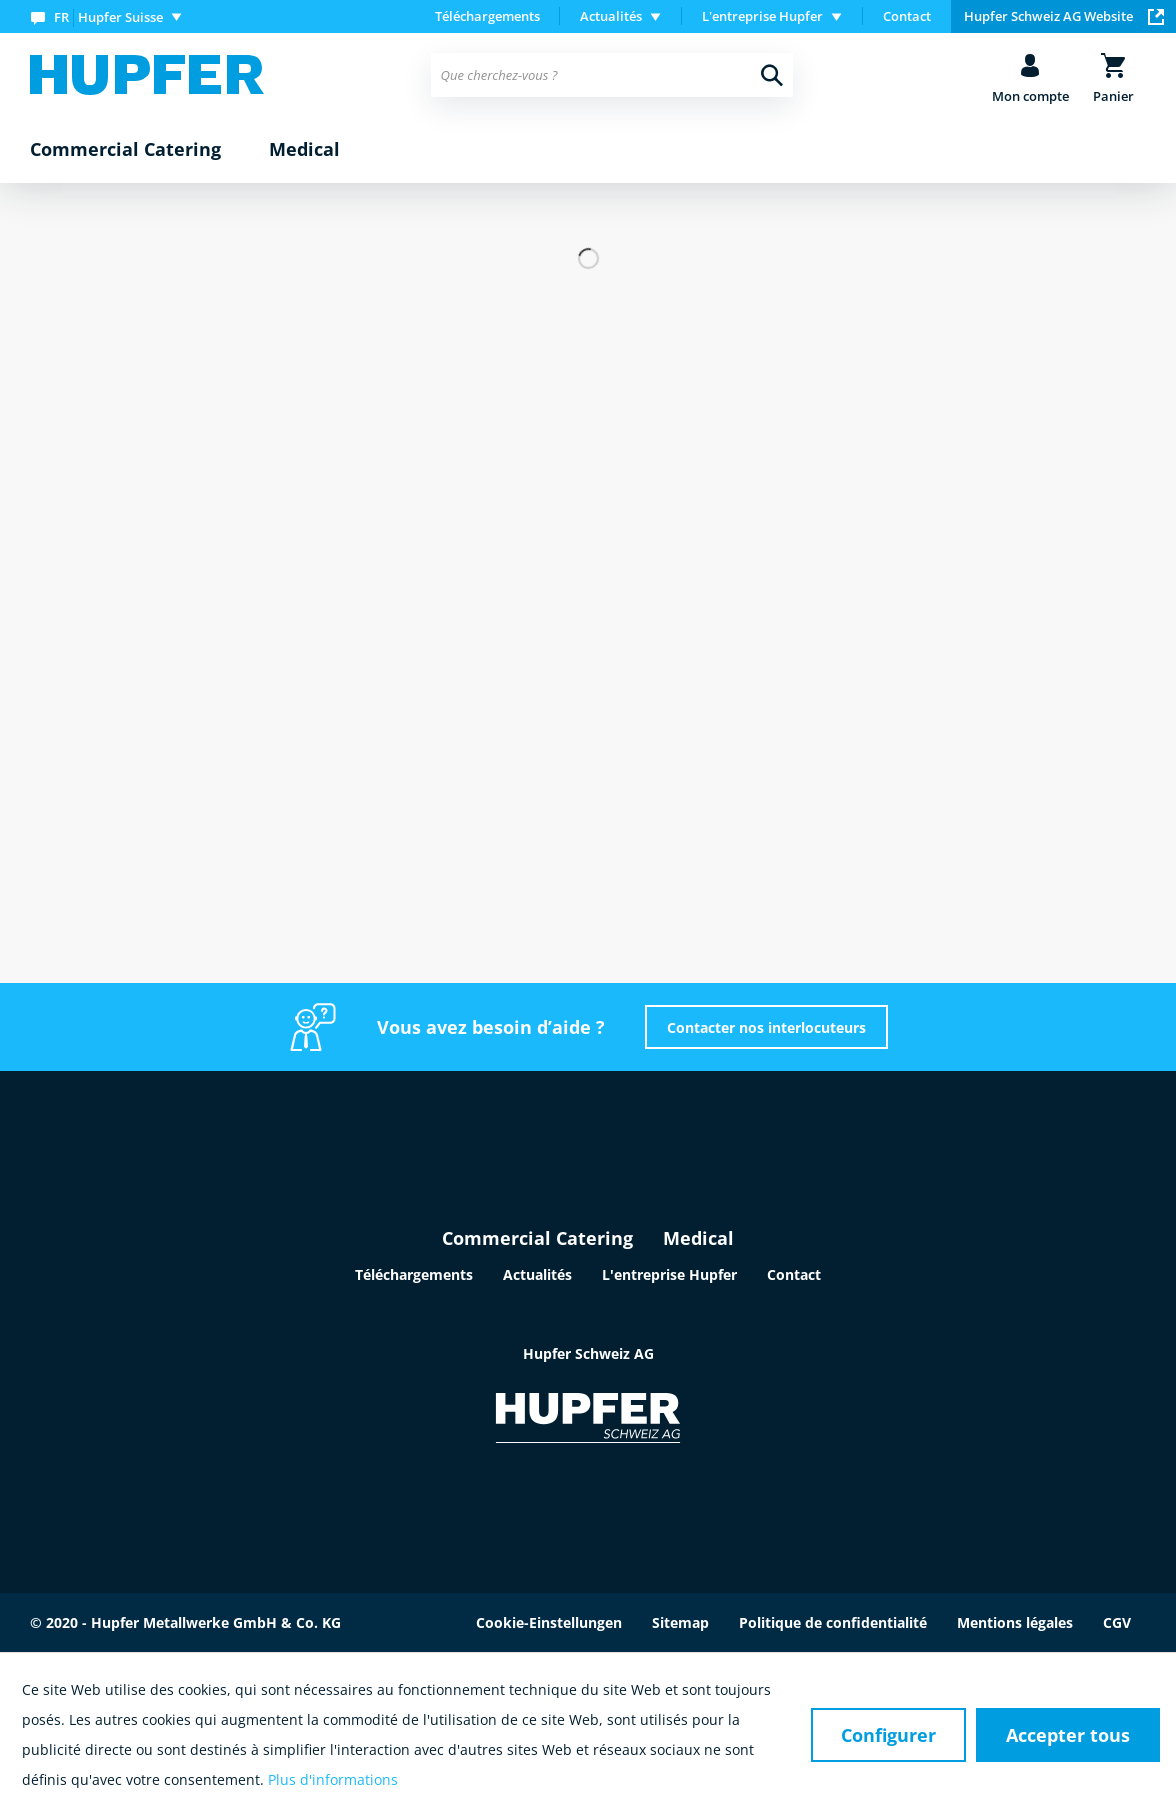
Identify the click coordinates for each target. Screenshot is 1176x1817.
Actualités (537, 1274)
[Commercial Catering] (125, 150)
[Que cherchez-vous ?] (612, 75)
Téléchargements (487, 16)
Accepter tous (1068, 1735)
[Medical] (304, 150)
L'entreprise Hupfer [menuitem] (762, 16)
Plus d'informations (333, 1779)
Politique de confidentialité (833, 1622)
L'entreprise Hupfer (669, 1274)
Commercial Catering (537, 1238)
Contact (907, 16)
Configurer (888, 1735)
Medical (698, 1238)
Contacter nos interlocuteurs (766, 1027)
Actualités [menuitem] (611, 16)
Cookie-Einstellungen (549, 1622)
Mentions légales (1015, 1622)
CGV (1117, 1622)
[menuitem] (110, 16)
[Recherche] (772, 75)
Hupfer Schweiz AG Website (1064, 16)
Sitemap (680, 1622)
